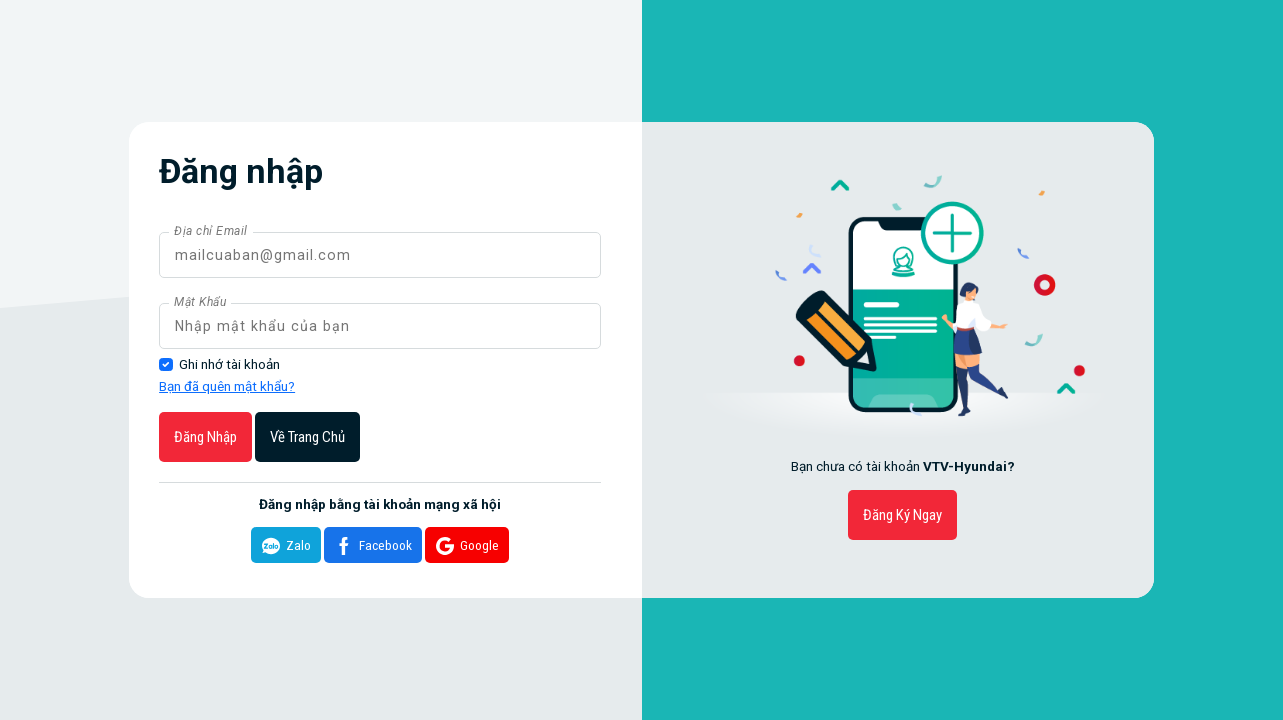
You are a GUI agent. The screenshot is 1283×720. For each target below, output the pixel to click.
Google (464, 546)
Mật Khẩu (200, 302)
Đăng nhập (205, 437)
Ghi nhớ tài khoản (229, 364)
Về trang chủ (307, 437)
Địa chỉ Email (211, 231)
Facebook (370, 546)
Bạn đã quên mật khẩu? (227, 386)
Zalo (283, 546)
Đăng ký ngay (902, 515)
